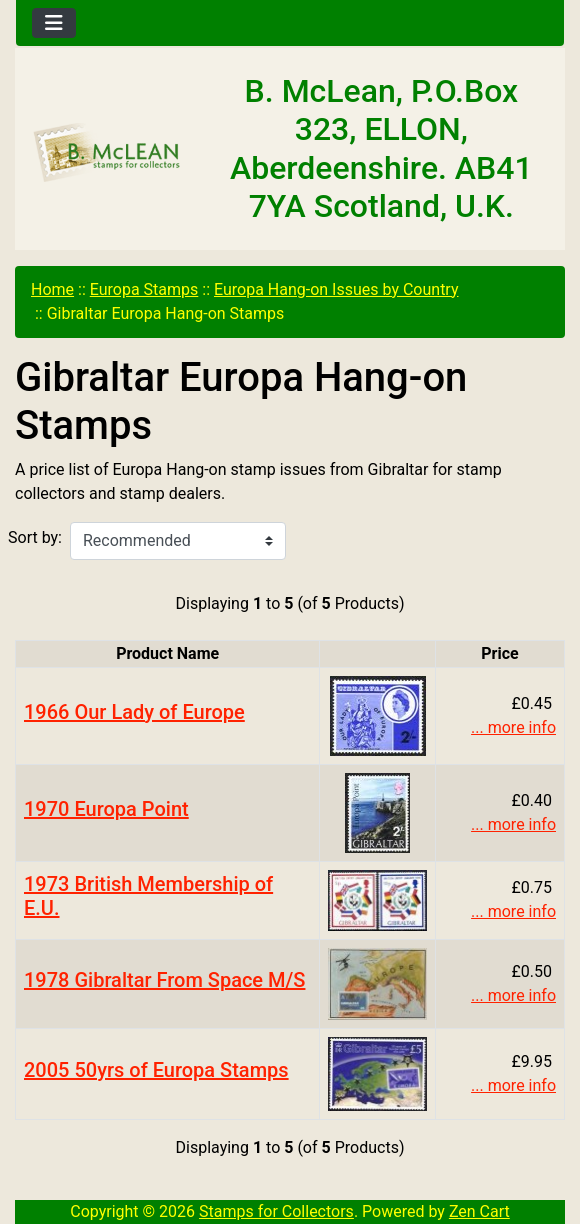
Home (52, 289)
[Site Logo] (107, 153)
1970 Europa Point (106, 809)
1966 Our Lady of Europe (134, 712)
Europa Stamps (144, 289)
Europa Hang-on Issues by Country (336, 289)
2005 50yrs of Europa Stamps (156, 1070)
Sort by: (35, 537)
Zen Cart (479, 1211)
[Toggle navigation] (54, 23)
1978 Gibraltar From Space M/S (164, 980)
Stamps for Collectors (276, 1211)
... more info (513, 727)
